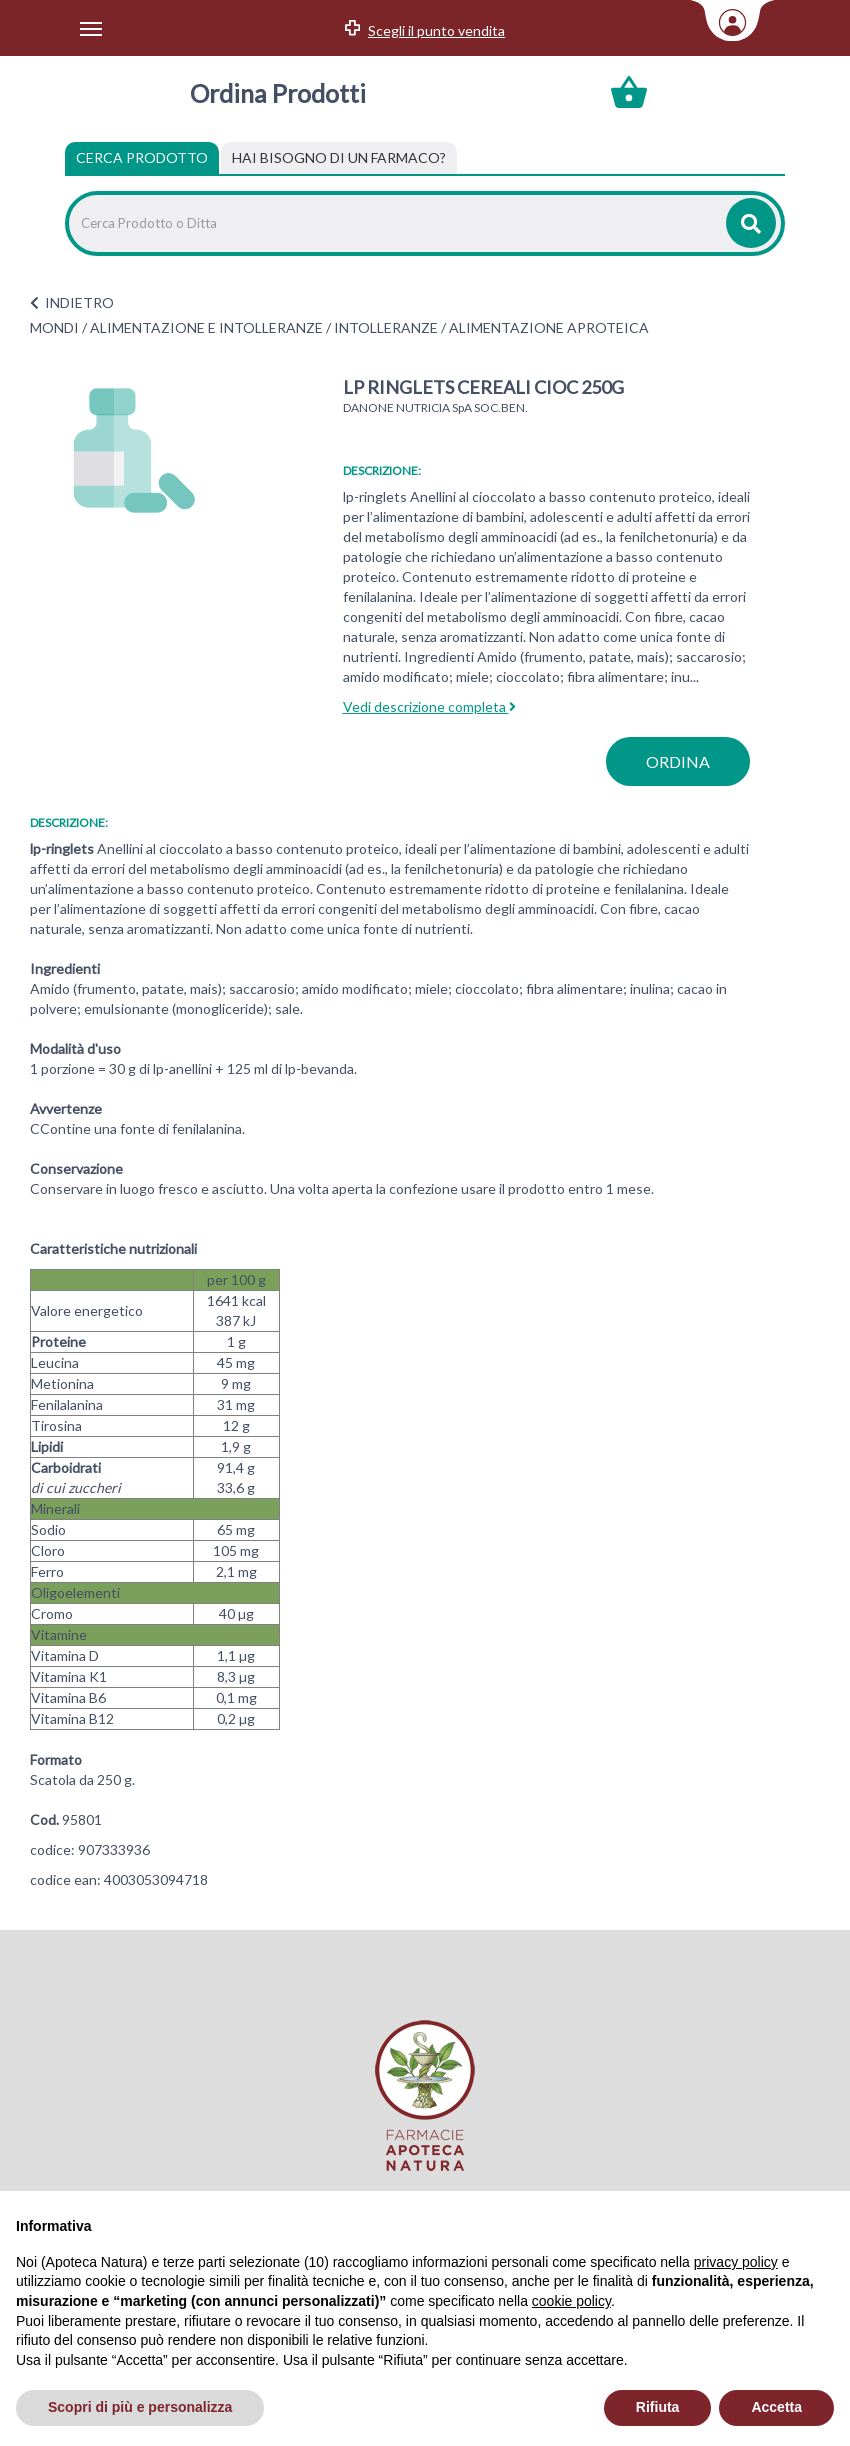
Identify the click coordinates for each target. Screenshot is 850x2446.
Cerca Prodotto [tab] (142, 157)
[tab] (339, 158)
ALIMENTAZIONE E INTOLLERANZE (206, 327)
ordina (678, 761)
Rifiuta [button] (658, 2407)
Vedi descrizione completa (429, 706)
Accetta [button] (776, 2407)
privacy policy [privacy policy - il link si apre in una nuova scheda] (736, 2262)
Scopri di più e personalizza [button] (140, 2407)
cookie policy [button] (571, 2301)
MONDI (54, 327)
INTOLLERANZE (386, 327)
